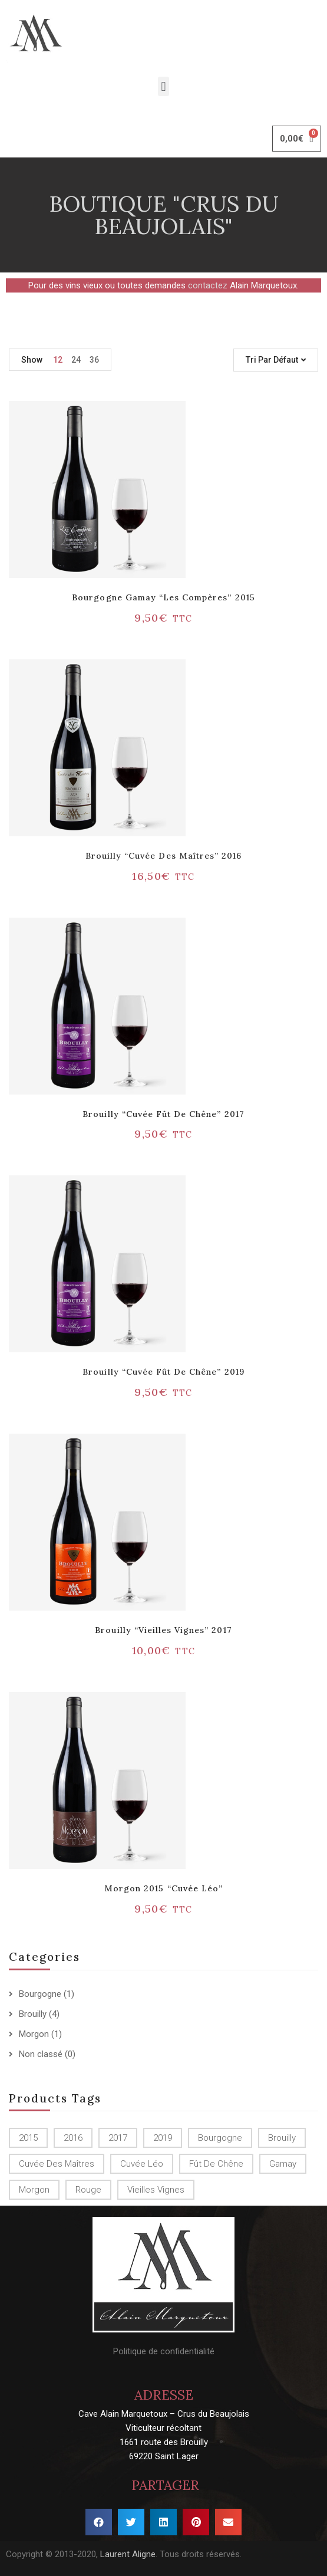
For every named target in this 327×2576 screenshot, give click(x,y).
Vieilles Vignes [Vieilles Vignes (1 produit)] (155, 2189)
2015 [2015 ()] (28, 2138)
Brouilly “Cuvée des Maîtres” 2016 (163, 855)
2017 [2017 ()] (117, 2138)
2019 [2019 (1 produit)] (162, 2138)
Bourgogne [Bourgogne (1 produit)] (220, 2138)
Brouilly (33, 2014)
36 (94, 359)
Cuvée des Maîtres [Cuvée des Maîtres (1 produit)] (56, 2163)
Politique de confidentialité (163, 2351)
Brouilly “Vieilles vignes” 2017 (163, 1630)
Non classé (40, 2054)
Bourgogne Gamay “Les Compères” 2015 (163, 597)
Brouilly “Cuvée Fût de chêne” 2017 (163, 1114)
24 (76, 359)
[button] (163, 86)
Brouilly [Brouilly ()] (282, 2138)
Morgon (34, 2034)
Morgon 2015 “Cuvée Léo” (163, 1888)
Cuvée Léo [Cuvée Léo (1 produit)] (141, 2163)
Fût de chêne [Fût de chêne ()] (216, 2163)
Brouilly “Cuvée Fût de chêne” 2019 (163, 1371)
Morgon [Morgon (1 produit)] (34, 2189)
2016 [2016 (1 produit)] (73, 2138)
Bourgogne (40, 1994)
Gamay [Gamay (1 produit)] (282, 2163)
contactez (207, 285)
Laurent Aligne (128, 2554)
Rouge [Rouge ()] (88, 2189)
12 (57, 359)
